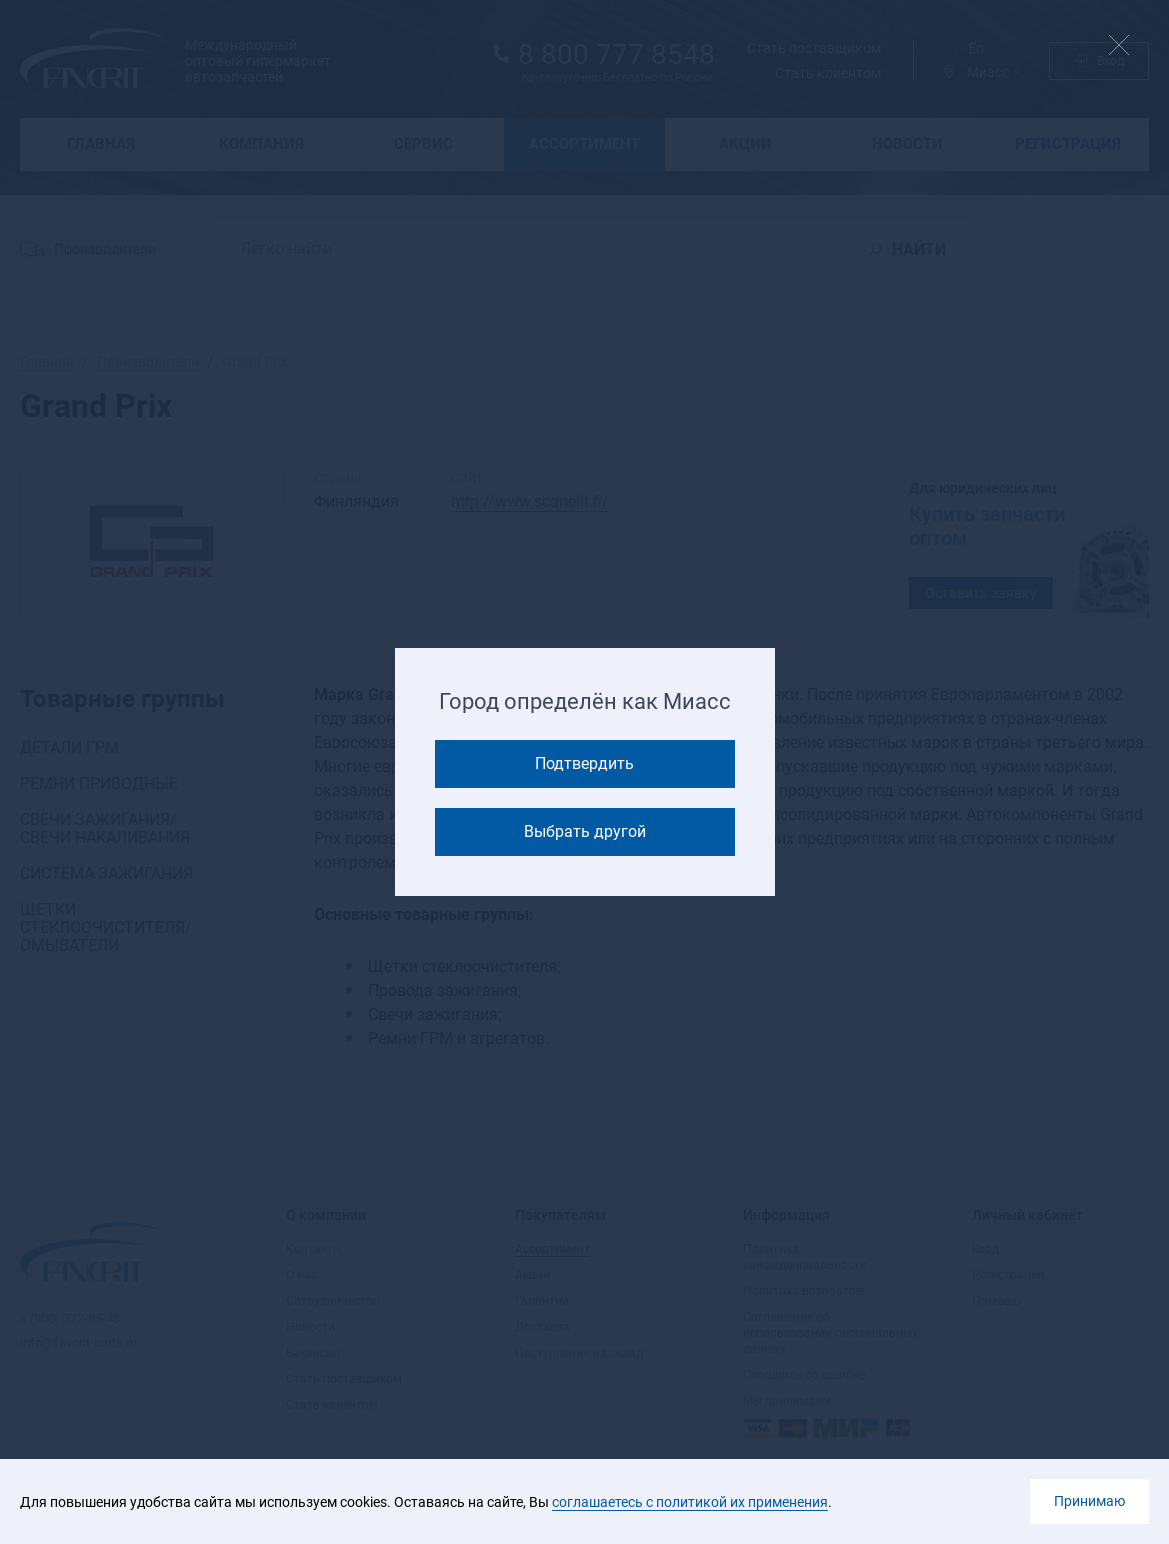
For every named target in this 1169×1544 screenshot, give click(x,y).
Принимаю (1089, 1501)
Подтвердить (584, 763)
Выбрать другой (585, 831)
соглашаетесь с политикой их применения (690, 1502)
